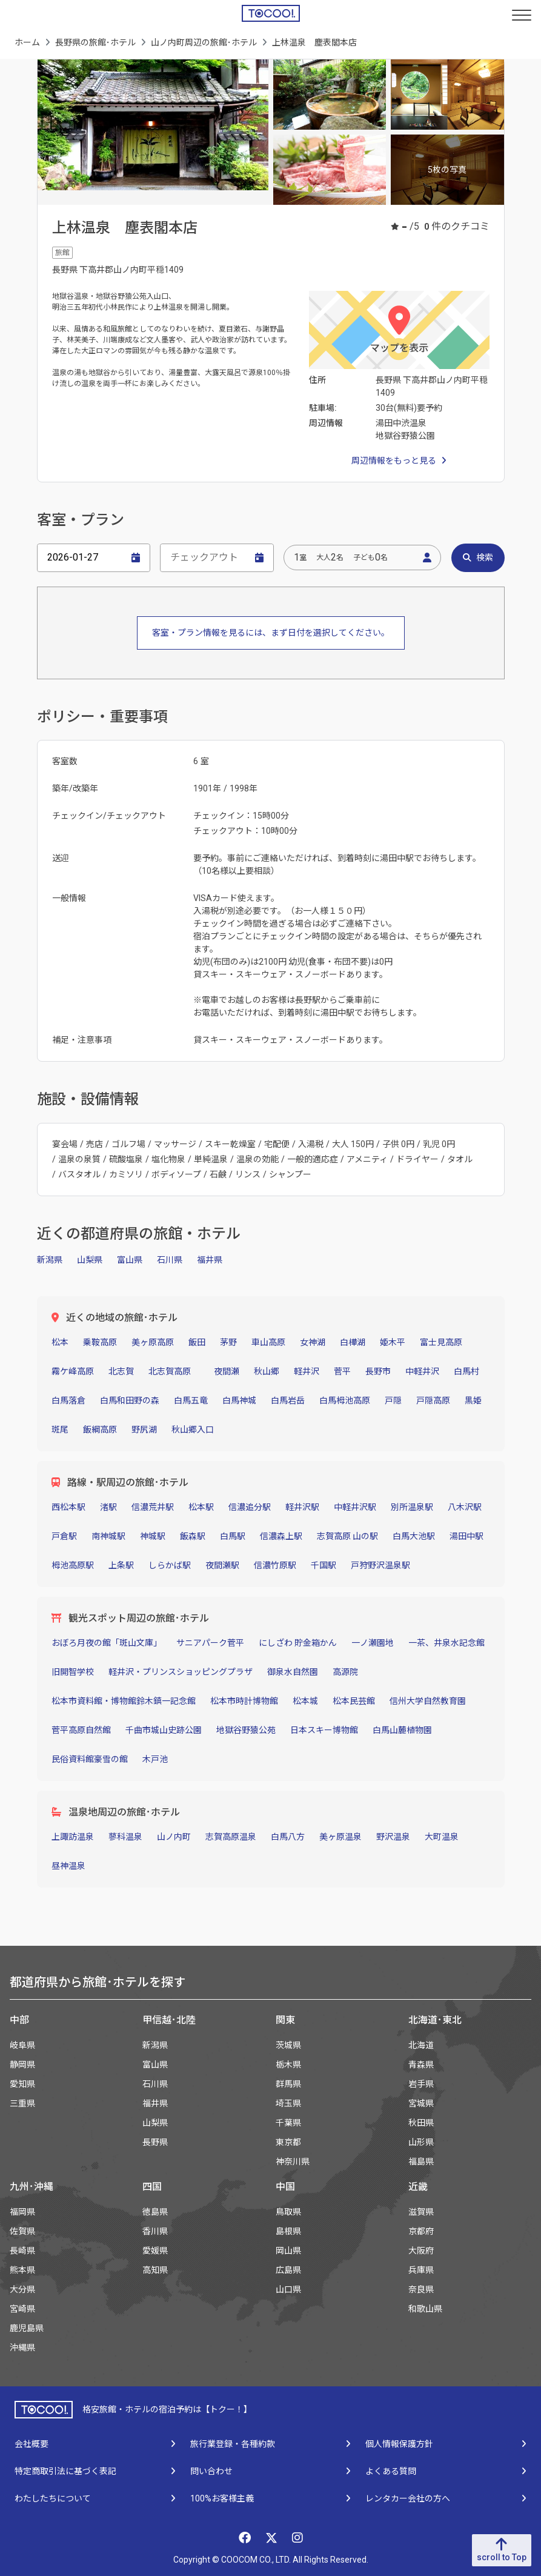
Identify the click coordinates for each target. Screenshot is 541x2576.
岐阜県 (22, 2045)
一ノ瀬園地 (372, 1643)
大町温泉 (442, 1837)
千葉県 (288, 2123)
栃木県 (288, 2064)
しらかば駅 (169, 1565)
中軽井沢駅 (355, 1507)
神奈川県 (293, 2161)
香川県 (155, 2231)
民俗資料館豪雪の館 (89, 1759)
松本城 (305, 1701)
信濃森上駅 (281, 1536)
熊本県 (22, 2270)
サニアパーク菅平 (210, 1643)
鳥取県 (288, 2212)
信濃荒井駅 (152, 1507)
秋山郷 (266, 1371)
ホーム (27, 42)
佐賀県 (22, 2231)
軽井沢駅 (302, 1507)
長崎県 (22, 2250)
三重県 (22, 2103)
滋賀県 (421, 2212)
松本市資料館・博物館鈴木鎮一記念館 (123, 1701)
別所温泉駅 (412, 1507)
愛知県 (22, 2084)
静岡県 (22, 2064)
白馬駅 (232, 1536)
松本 (59, 1342)
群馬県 (288, 2084)
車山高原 (268, 1342)
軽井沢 (306, 1371)
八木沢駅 (465, 1507)
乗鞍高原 (100, 1342)
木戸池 (155, 1759)
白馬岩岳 (288, 1400)
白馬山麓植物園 (402, 1730)
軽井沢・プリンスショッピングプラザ (180, 1672)
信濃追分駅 (249, 1507)
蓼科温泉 (125, 1837)
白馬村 (466, 1371)
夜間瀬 (226, 1371)
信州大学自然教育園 (428, 1701)
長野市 (378, 1371)
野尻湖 (144, 1429)
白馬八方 (288, 1837)
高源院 (345, 1672)
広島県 (288, 2270)
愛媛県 (155, 2250)
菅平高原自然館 (81, 1730)
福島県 (421, 2161)
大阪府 (421, 2250)
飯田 (196, 1342)
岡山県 (288, 2250)
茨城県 (288, 2045)
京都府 (421, 2231)
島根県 (288, 2231)
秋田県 (421, 2123)
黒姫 (473, 1400)
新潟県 (49, 1260)
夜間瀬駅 (222, 1565)
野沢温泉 (393, 1837)
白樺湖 (352, 1342)
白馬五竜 (191, 1400)
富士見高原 (441, 1342)
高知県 (155, 2270)
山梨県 (89, 1260)
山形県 (421, 2142)
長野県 (155, 2142)
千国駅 (323, 1565)
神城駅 (152, 1536)
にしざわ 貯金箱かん (298, 1643)
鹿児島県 (27, 2328)
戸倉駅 (64, 1536)
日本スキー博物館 (324, 1730)
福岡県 (22, 2212)
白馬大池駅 (414, 1536)
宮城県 (421, 2103)
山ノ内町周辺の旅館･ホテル (204, 42)
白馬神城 (239, 1400)
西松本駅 (68, 1507)
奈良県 (421, 2289)
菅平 (342, 1371)
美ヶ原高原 (152, 1342)
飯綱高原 (100, 1429)
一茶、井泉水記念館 (446, 1643)
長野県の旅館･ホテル (95, 42)
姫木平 (392, 1342)
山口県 (288, 2289)
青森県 (421, 2064)
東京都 (288, 2142)
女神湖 (312, 1342)
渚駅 (108, 1507)
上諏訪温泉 (72, 1837)
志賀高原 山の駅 (347, 1536)
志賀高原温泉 (230, 1837)
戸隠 (393, 1400)
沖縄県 (22, 2347)
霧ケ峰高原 (72, 1371)
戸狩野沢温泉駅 (380, 1565)
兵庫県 (421, 2270)
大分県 (22, 2289)
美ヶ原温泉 (340, 1837)
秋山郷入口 (192, 1429)
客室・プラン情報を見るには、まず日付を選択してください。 (271, 632)
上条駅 (121, 1565)
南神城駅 (108, 1536)
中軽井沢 (422, 1371)
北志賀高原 (173, 1371)
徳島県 (155, 2212)
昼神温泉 (68, 1866)
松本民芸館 (354, 1701)
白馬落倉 (68, 1400)
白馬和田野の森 (129, 1400)
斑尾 (59, 1429)
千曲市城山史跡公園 (163, 1730)
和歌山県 (425, 2309)
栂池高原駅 (72, 1565)
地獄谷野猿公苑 (246, 1730)
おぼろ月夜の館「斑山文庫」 (106, 1643)
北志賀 (121, 1371)
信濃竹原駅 (275, 1565)
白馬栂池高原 (344, 1400)
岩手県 (421, 2084)
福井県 (209, 1260)
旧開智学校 (72, 1672)
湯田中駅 (466, 1536)
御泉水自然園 (292, 1672)
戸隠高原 (433, 1400)
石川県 (169, 1260)
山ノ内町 (174, 1837)
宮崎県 (22, 2309)
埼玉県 (288, 2103)
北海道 (421, 2045)
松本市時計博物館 (244, 1701)
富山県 (129, 1260)
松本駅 (201, 1507)
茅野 (228, 1342)
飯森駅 (192, 1536)
